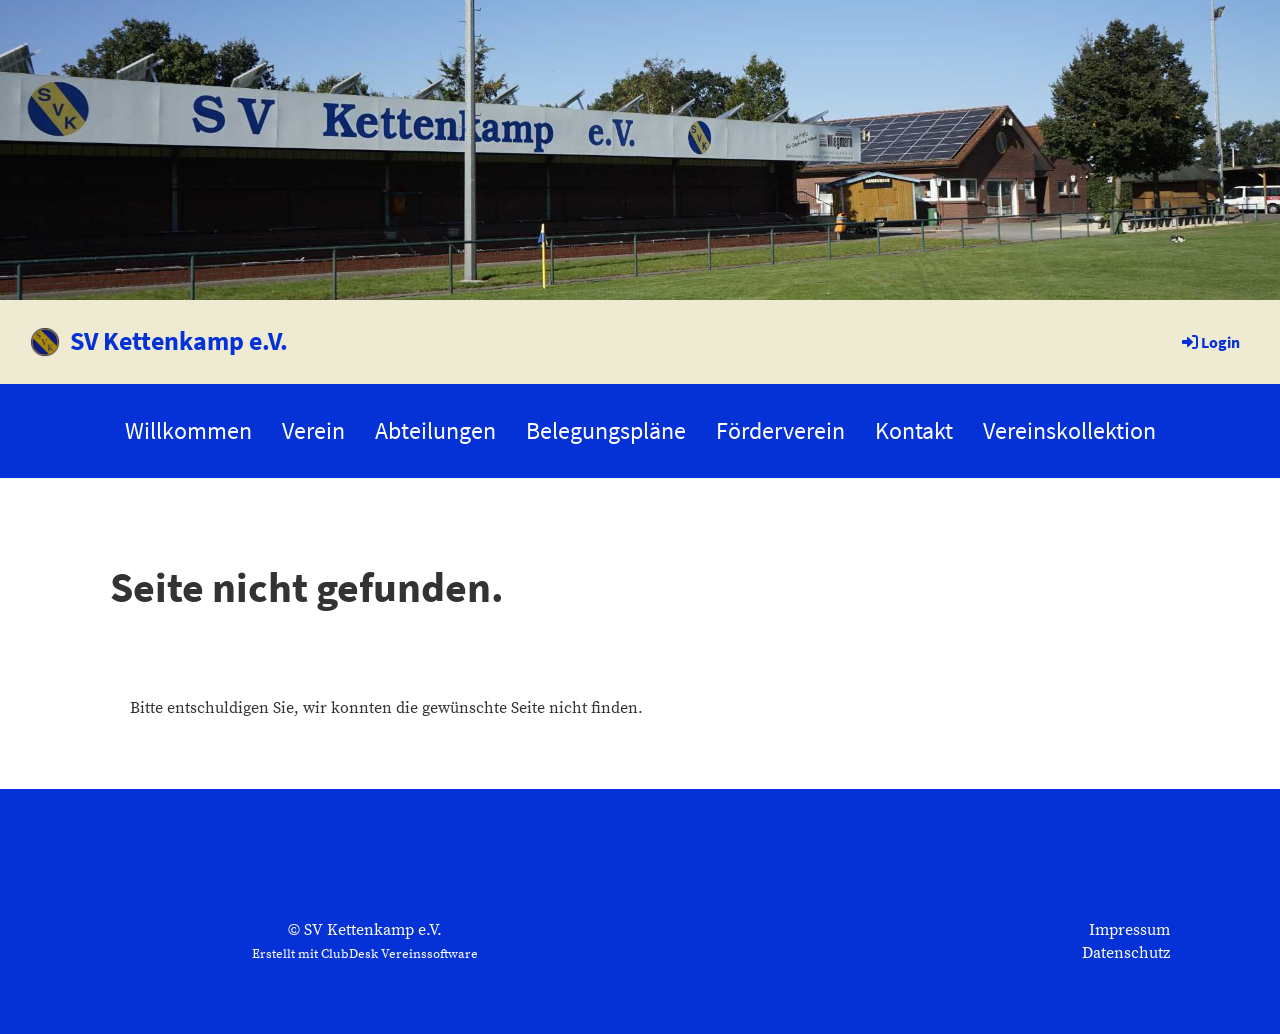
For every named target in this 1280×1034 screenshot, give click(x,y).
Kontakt (914, 430)
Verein (313, 430)
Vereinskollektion (1069, 430)
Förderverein (780, 430)
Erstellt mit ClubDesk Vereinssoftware (365, 954)
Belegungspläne (606, 430)
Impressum (1129, 930)
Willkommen (188, 430)
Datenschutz (1126, 953)
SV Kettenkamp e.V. (179, 340)
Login (1209, 342)
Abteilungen (435, 430)
